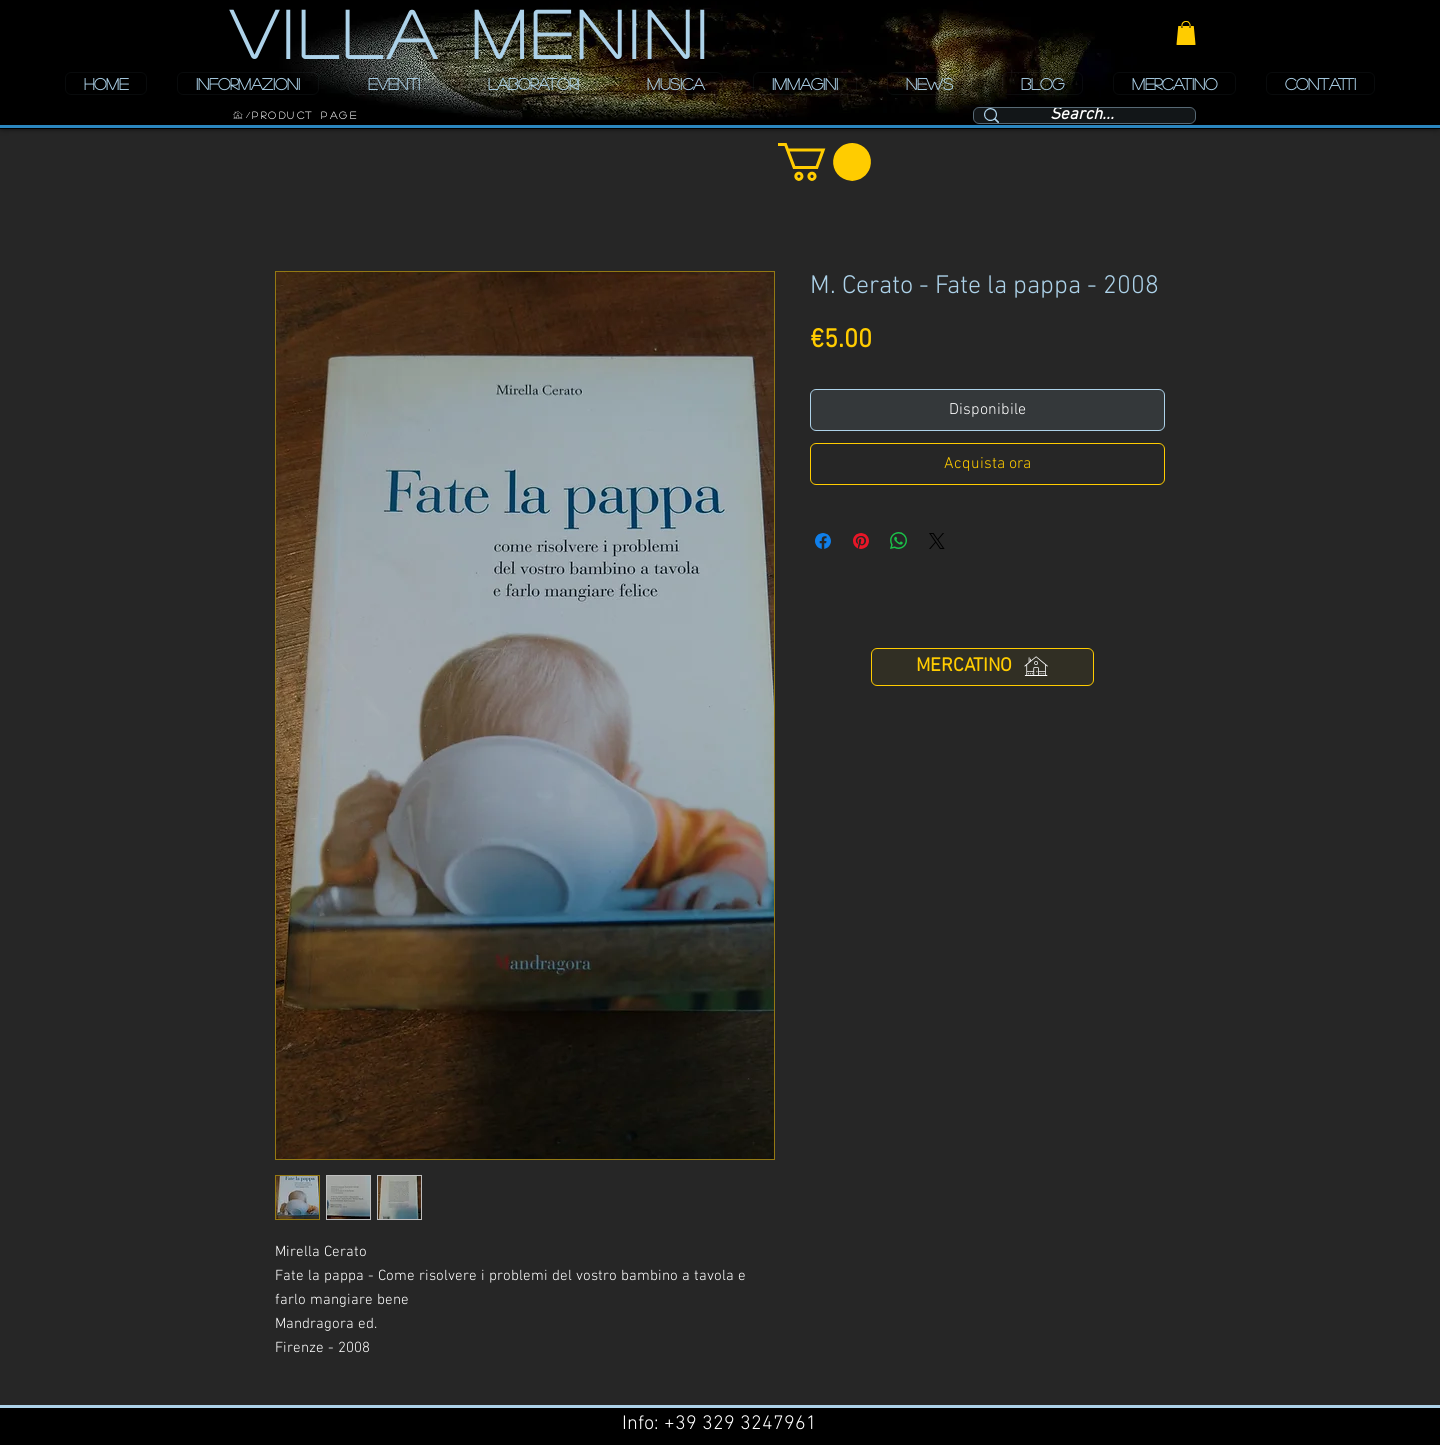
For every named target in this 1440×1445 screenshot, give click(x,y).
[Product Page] (305, 115)
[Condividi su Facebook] (823, 541)
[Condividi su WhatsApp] (899, 541)
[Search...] (1082, 116)
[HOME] (238, 115)
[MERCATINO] (982, 667)
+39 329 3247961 (740, 1424)
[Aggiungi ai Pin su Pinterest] (861, 541)
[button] (1186, 33)
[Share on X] (937, 541)
